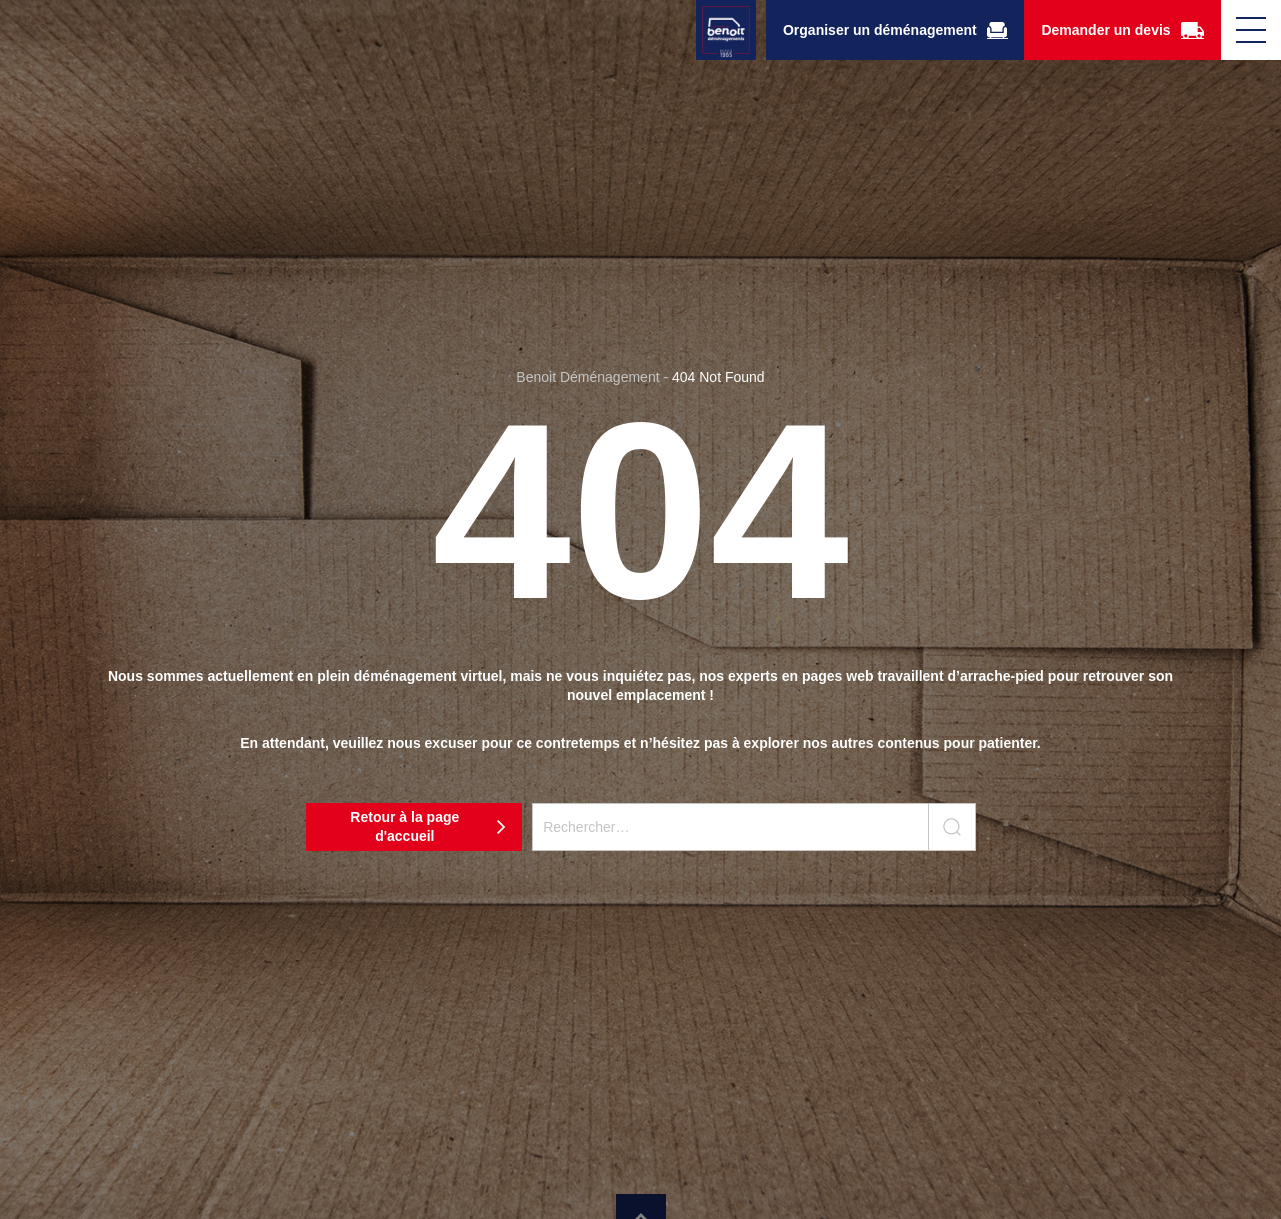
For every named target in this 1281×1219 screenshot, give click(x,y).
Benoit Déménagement (587, 377)
